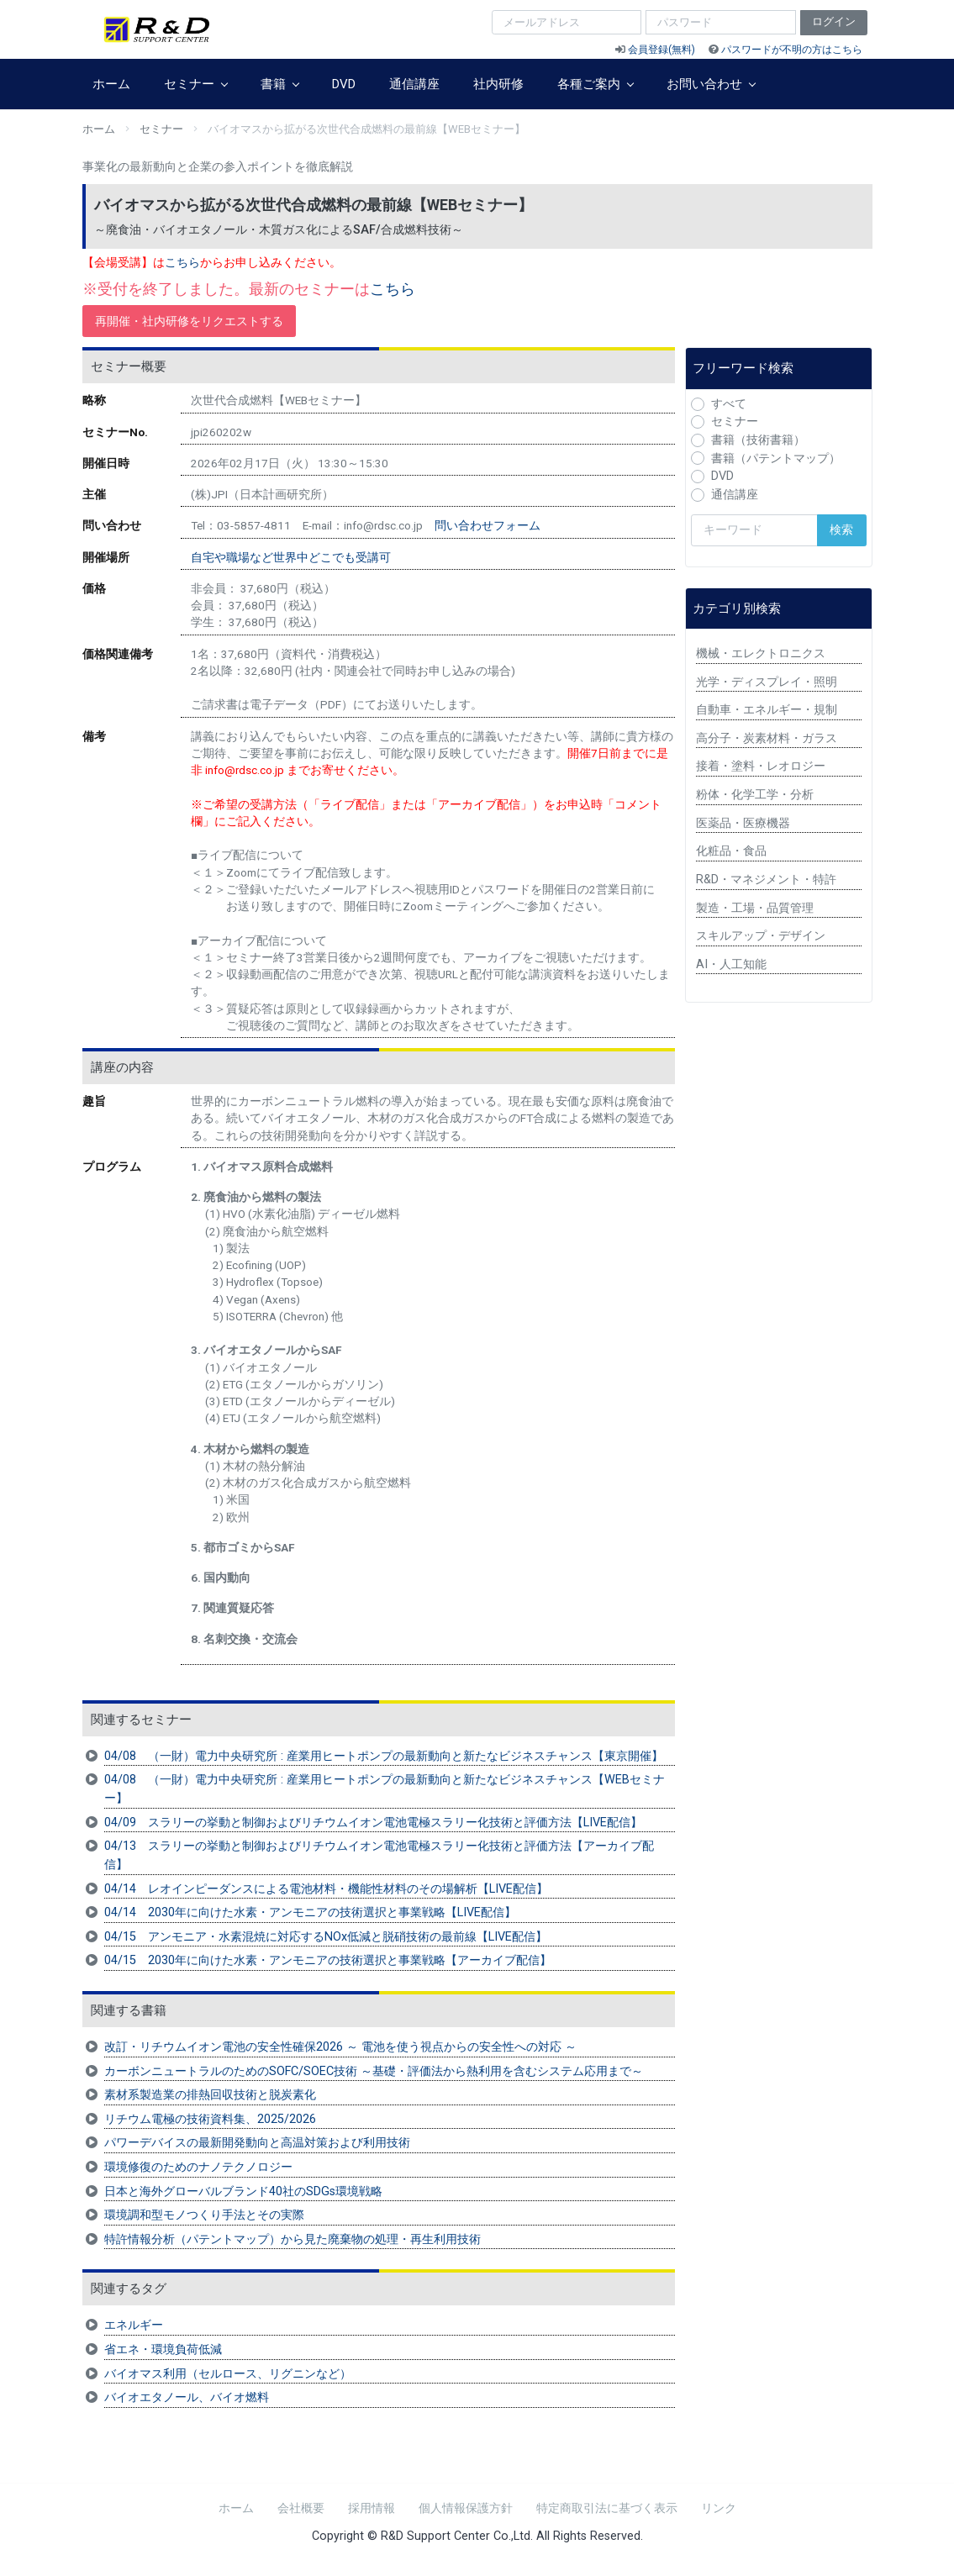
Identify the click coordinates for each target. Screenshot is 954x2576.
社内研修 (498, 84)
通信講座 (414, 84)
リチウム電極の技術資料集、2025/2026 (210, 2119)
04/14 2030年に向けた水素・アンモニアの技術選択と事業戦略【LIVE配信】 (310, 1912)
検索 (841, 530)
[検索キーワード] (754, 530)
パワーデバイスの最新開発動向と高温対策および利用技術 (257, 2143)
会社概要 (300, 2508)
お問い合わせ (711, 84)
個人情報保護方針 (466, 2508)
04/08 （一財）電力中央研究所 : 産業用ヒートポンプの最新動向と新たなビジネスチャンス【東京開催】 (383, 1756)
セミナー (195, 84)
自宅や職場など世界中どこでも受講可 (291, 557)
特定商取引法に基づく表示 (606, 2508)
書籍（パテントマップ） (776, 458)
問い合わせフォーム (487, 525)
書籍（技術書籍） (758, 440)
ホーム (111, 84)
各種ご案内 (595, 84)
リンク (718, 2508)
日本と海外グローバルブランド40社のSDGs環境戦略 (243, 2191)
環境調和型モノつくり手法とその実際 (204, 2215)
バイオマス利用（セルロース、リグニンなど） (227, 2374)
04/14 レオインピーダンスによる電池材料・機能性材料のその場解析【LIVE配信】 (326, 1889)
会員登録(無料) (661, 49)
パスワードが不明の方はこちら (791, 49)
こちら (182, 262)
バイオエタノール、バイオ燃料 (186, 2397)
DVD (344, 84)
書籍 (279, 84)
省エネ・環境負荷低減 (163, 2349)
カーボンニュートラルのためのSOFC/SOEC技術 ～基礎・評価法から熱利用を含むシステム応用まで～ (373, 2071)
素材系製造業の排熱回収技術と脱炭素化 (210, 2095)
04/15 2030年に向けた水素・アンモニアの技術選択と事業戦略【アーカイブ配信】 (327, 1960)
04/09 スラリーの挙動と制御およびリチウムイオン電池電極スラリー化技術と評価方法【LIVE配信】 (373, 1822)
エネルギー (133, 2325)
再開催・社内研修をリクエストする (189, 321)
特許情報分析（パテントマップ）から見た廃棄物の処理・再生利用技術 (292, 2239)
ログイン (834, 21)
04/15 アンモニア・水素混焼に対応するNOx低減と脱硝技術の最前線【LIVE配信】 (325, 1937)
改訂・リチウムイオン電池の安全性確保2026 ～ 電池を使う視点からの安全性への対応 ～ (340, 2047)
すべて (728, 404)
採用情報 (371, 2508)
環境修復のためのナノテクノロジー (198, 2167)
